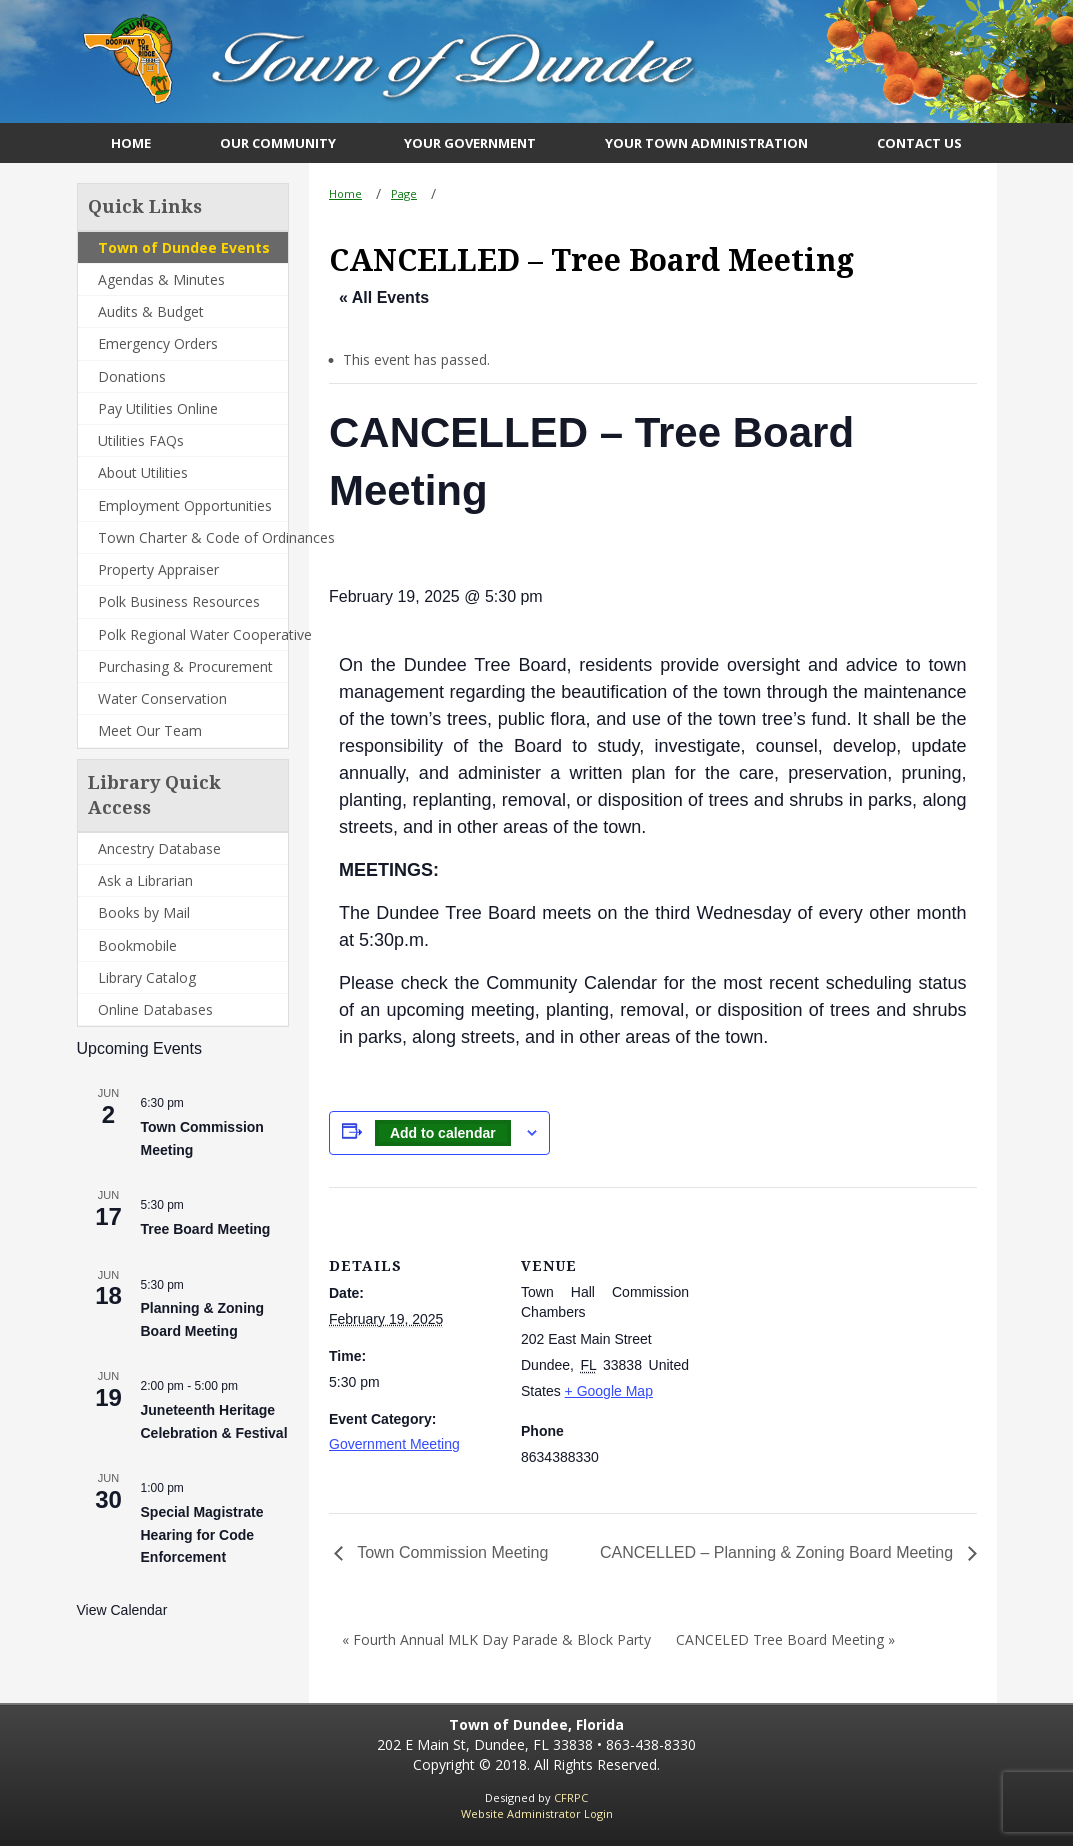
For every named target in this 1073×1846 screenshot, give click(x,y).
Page (404, 193)
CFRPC (571, 1797)
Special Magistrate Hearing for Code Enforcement (202, 1534)
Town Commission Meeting (450, 1552)
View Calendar (122, 1610)
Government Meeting (394, 1444)
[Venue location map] (818, 1325)
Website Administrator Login (537, 1813)
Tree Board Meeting (206, 1229)
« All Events (384, 297)
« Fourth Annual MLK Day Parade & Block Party (496, 1639)
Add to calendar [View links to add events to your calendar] (443, 1133)
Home (345, 193)
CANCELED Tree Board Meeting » (785, 1639)
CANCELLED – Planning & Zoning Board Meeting (779, 1552)
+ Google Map (609, 1391)
